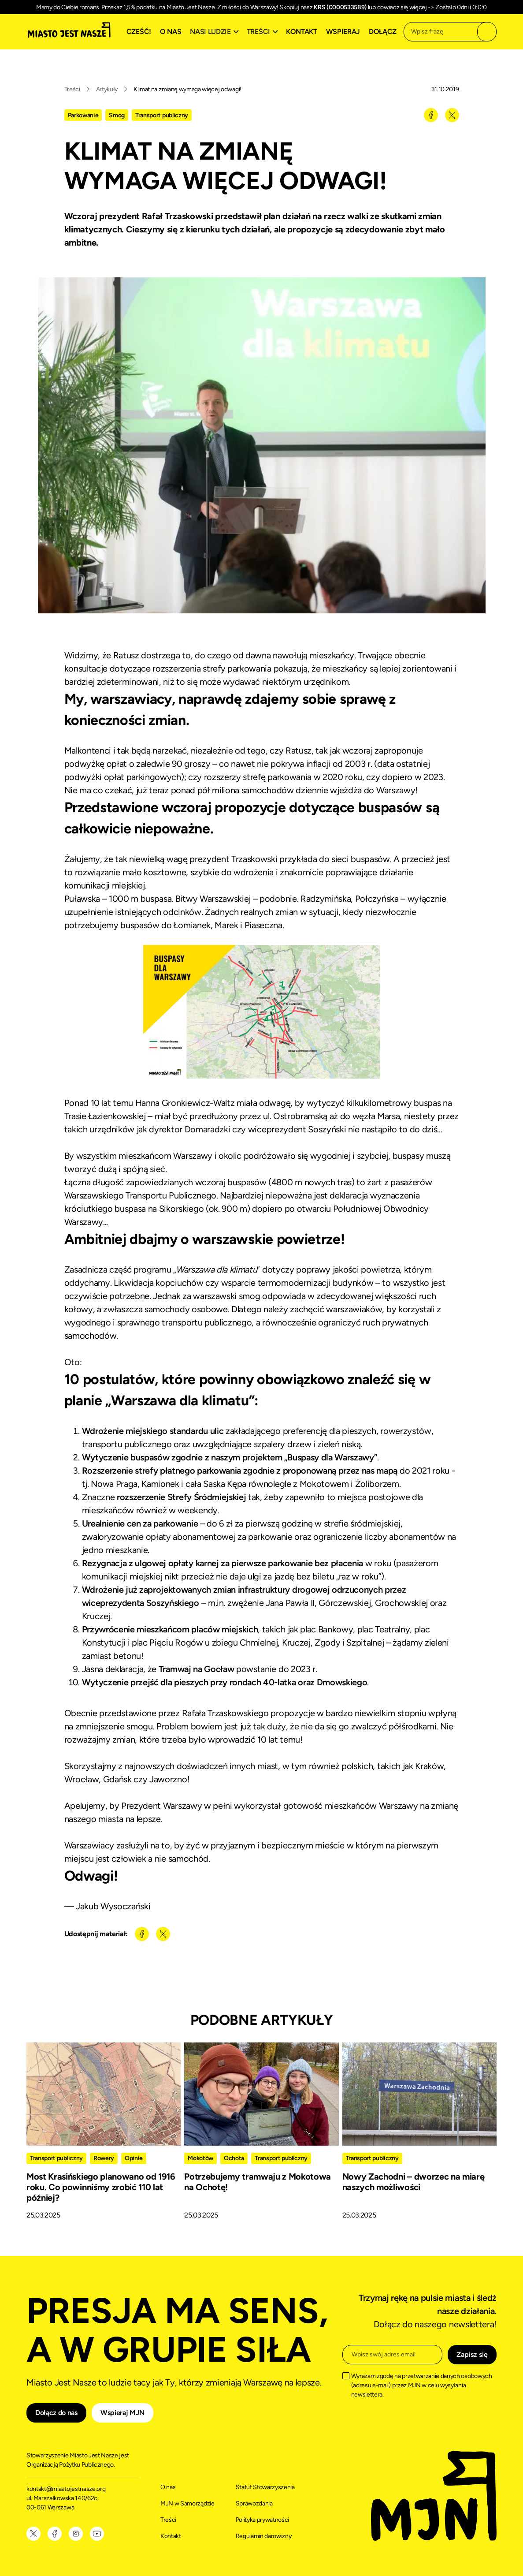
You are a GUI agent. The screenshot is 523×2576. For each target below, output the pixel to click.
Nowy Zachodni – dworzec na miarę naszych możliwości (413, 2181)
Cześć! (138, 31)
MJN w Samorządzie (187, 2503)
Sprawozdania (254, 2503)
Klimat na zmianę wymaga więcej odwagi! (187, 89)
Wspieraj (343, 31)
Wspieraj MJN (122, 2412)
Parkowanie (83, 115)
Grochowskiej (401, 1603)
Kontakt (301, 31)
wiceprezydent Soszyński (297, 1129)
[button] (215, 31)
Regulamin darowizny (264, 2536)
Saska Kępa (224, 1483)
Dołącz (383, 31)
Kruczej (96, 1616)
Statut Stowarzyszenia (265, 2487)
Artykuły (107, 89)
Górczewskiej (345, 1603)
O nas (170, 31)
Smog (117, 115)
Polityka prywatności (262, 2520)
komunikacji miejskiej (104, 885)
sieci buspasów (360, 859)
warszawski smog (226, 1296)
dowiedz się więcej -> (405, 7)
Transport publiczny (161, 115)
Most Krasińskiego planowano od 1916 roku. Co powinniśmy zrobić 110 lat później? (100, 2187)
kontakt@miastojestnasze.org (66, 2489)
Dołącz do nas (56, 2412)
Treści (72, 89)
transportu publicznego (207, 1322)
